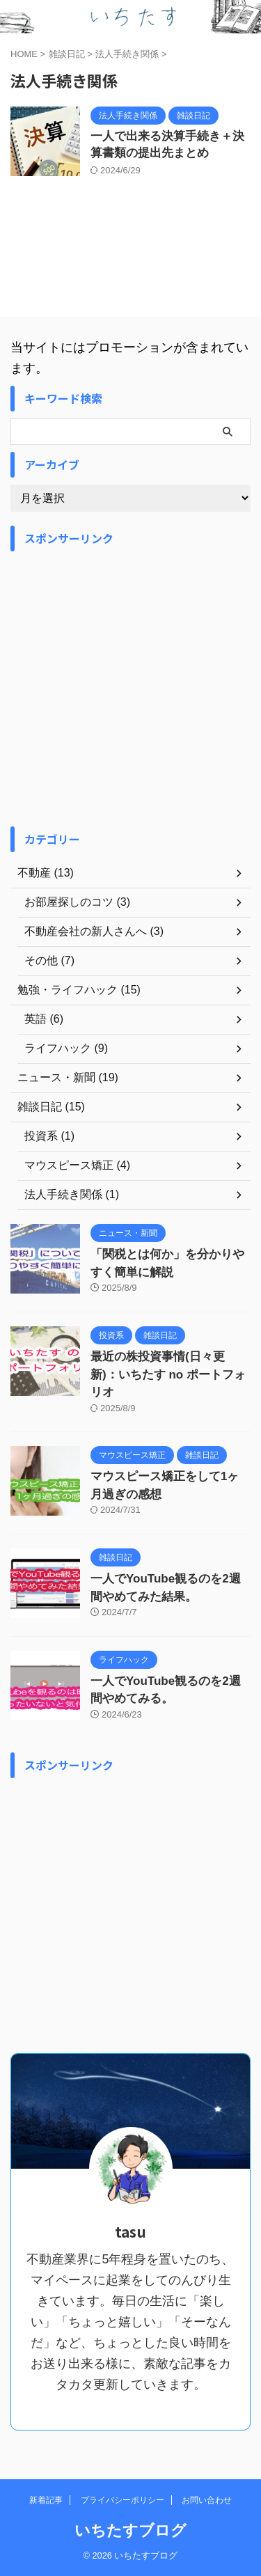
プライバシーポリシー (122, 2500)
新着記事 (46, 2500)
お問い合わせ (207, 2500)
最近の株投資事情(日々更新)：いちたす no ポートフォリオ (168, 1374)
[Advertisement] (130, 688)
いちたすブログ (130, 2530)
